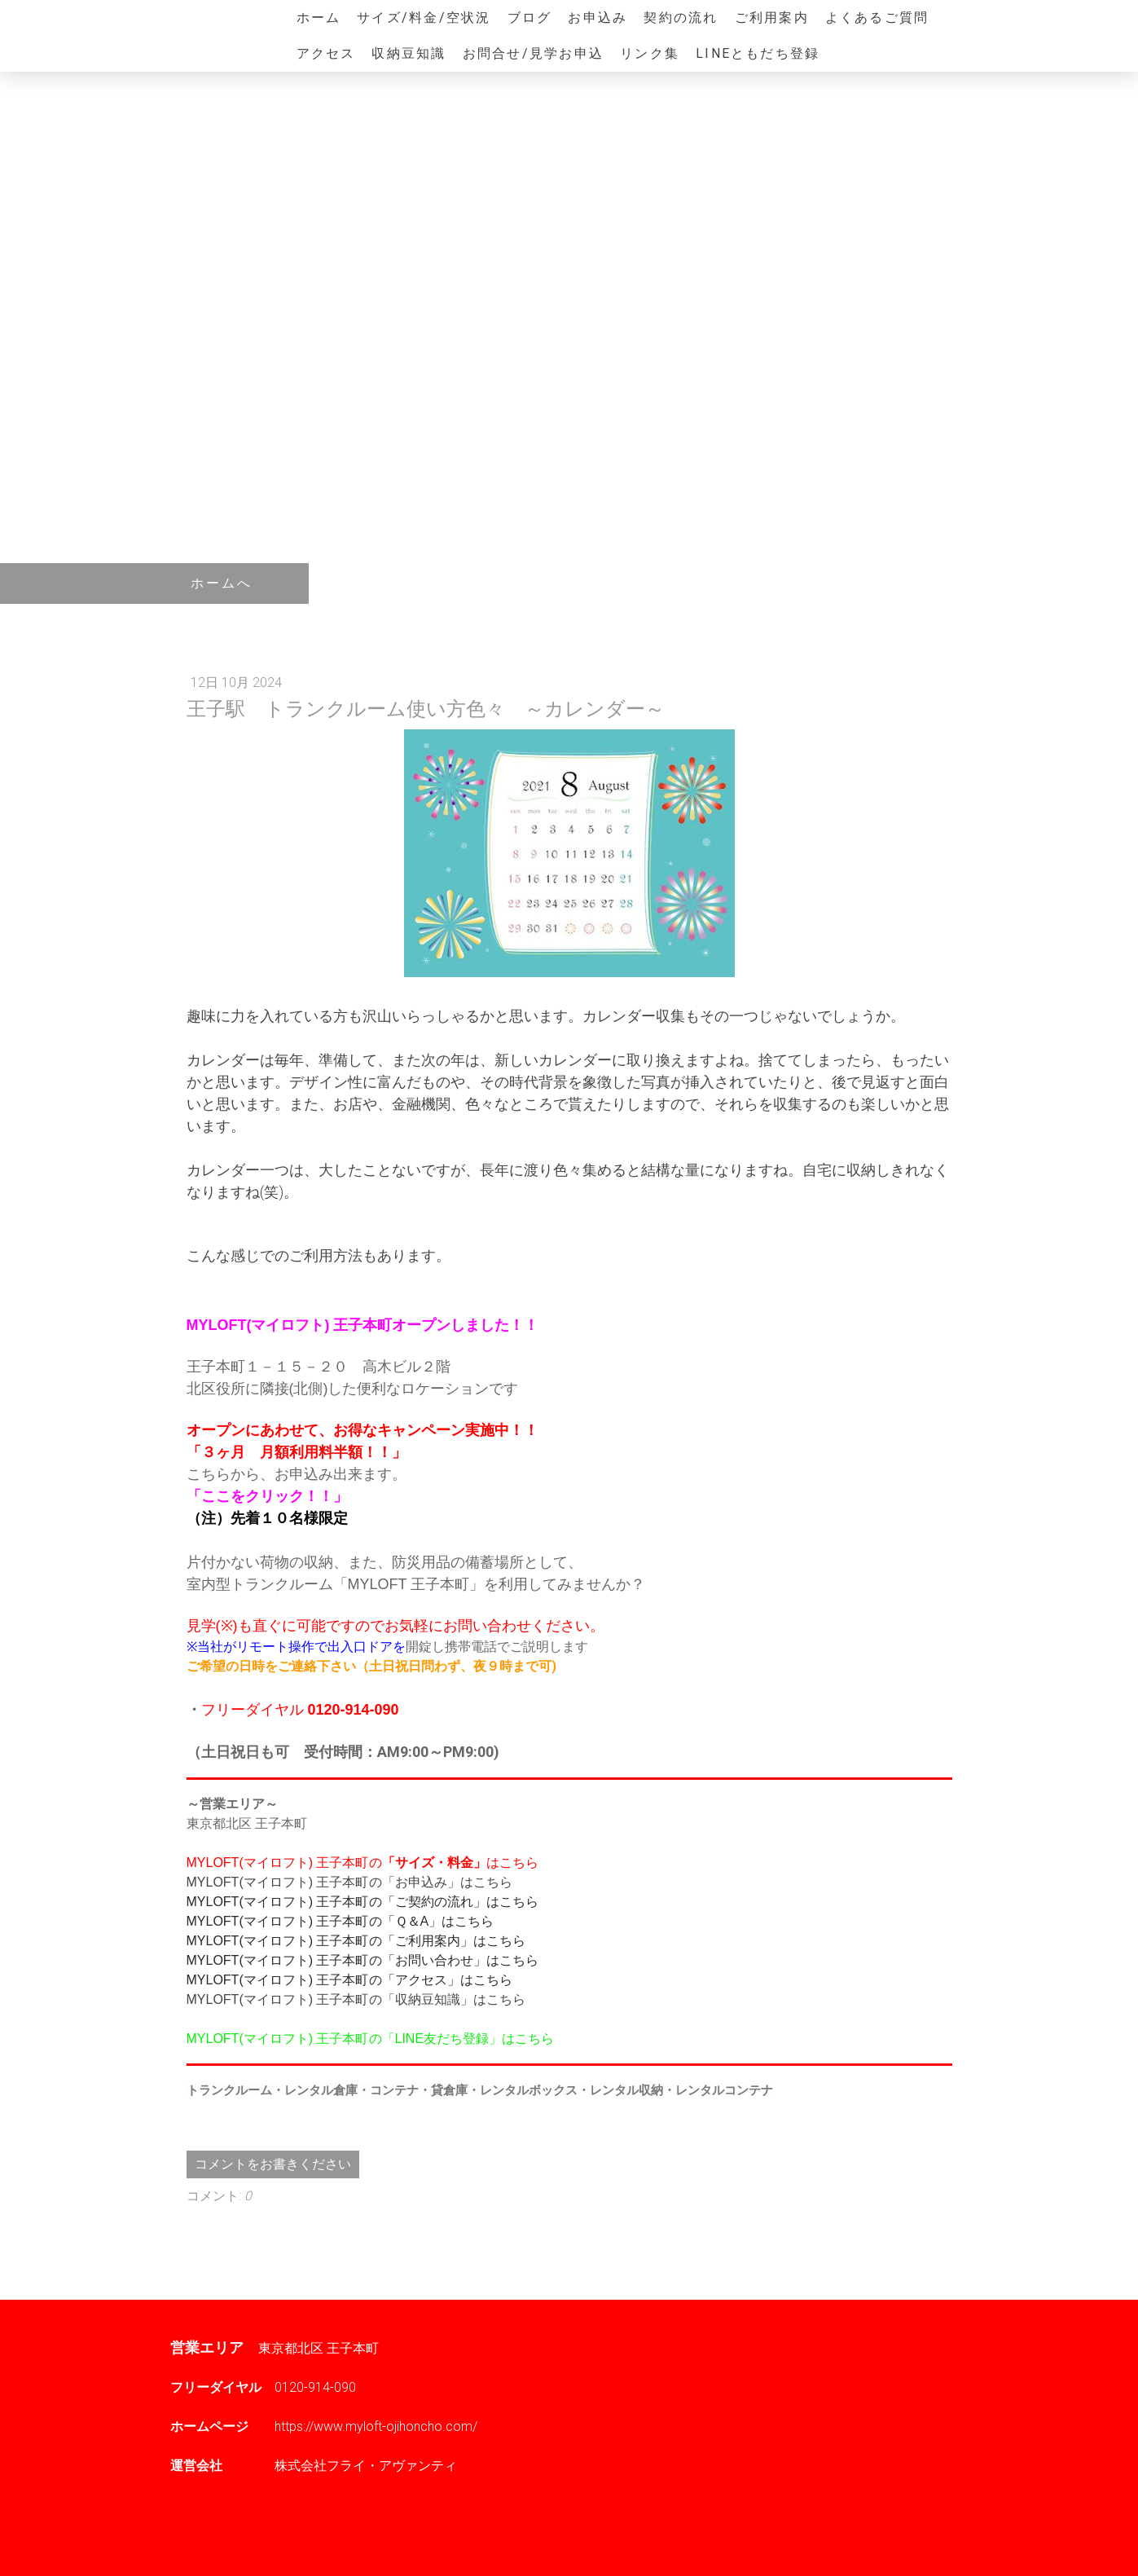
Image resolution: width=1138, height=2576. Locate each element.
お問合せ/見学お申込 (533, 53)
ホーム (319, 17)
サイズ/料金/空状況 (423, 17)
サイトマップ (425, 2536)
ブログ (529, 17)
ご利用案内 (772, 17)
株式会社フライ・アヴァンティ (366, 2465)
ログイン (947, 2552)
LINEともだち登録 (757, 53)
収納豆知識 (408, 53)
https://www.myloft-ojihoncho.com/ (376, 2426)
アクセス (326, 53)
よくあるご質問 (877, 17)
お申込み (597, 17)
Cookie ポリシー (349, 2536)
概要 (180, 2536)
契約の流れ (681, 17)
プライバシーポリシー (252, 2536)
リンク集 (649, 53)
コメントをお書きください (273, 2164)
